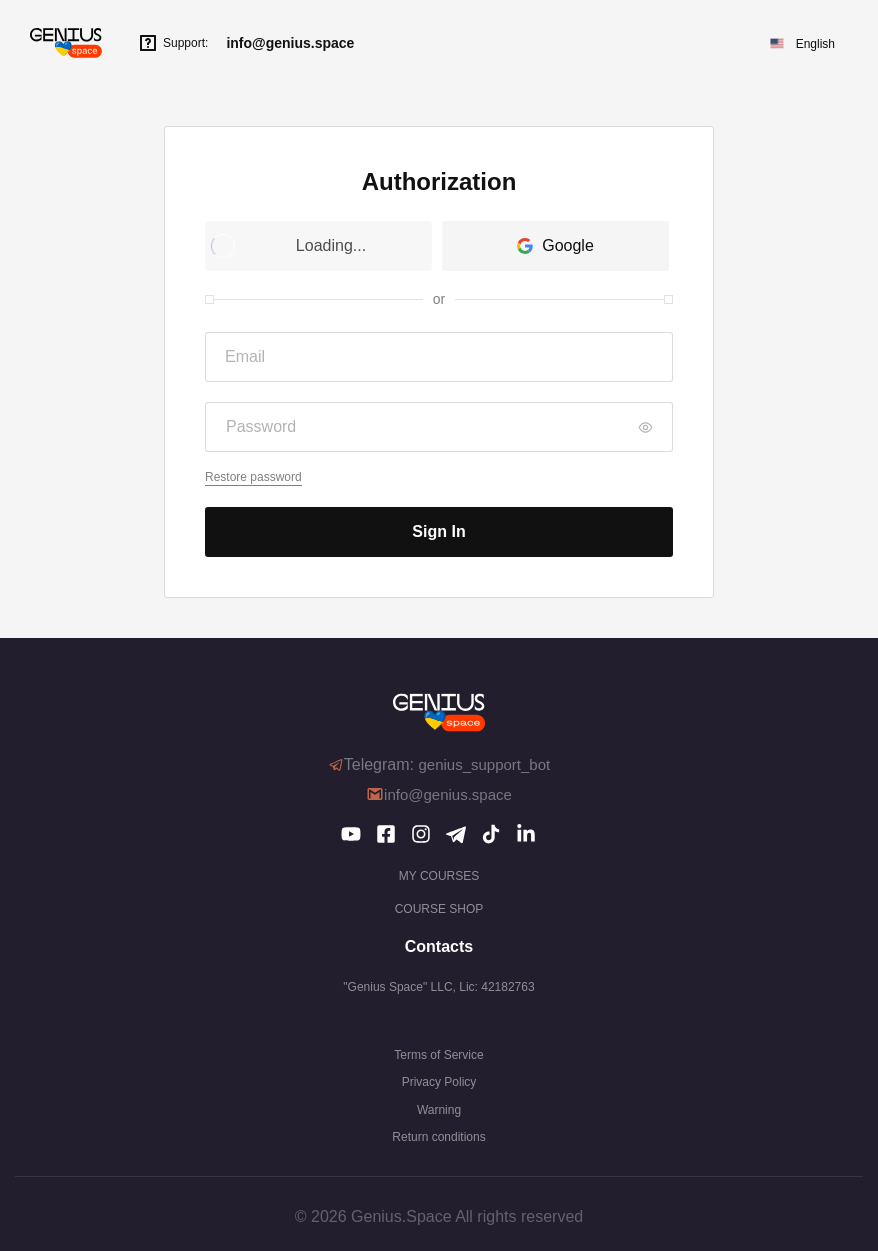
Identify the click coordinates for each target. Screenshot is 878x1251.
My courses (439, 876)
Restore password (253, 477)
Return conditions (438, 1137)
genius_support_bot (484, 764)
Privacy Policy (439, 1082)
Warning (439, 1110)
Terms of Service (438, 1055)
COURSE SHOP (439, 909)
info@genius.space (290, 43)
